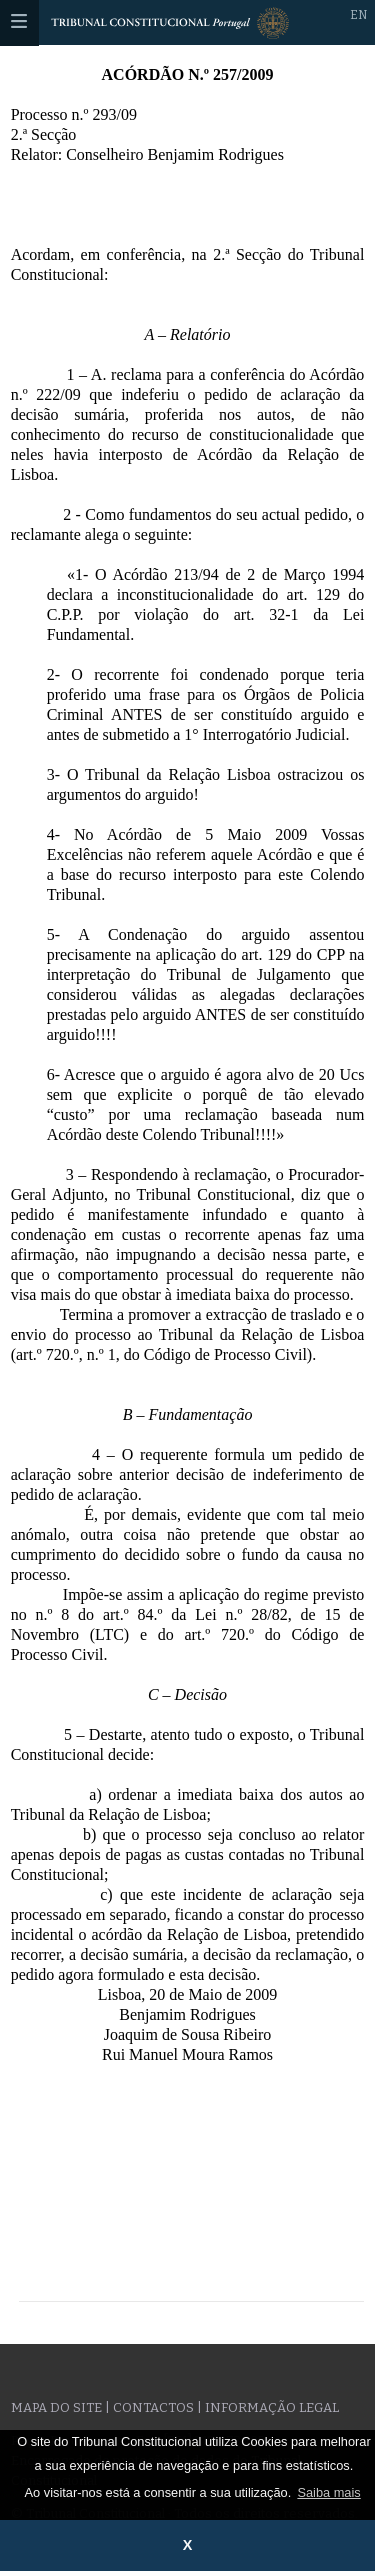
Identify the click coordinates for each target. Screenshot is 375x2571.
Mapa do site (56, 2407)
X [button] (188, 2545)
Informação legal (272, 2407)
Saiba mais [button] (328, 2492)
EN (358, 15)
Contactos (153, 2407)
